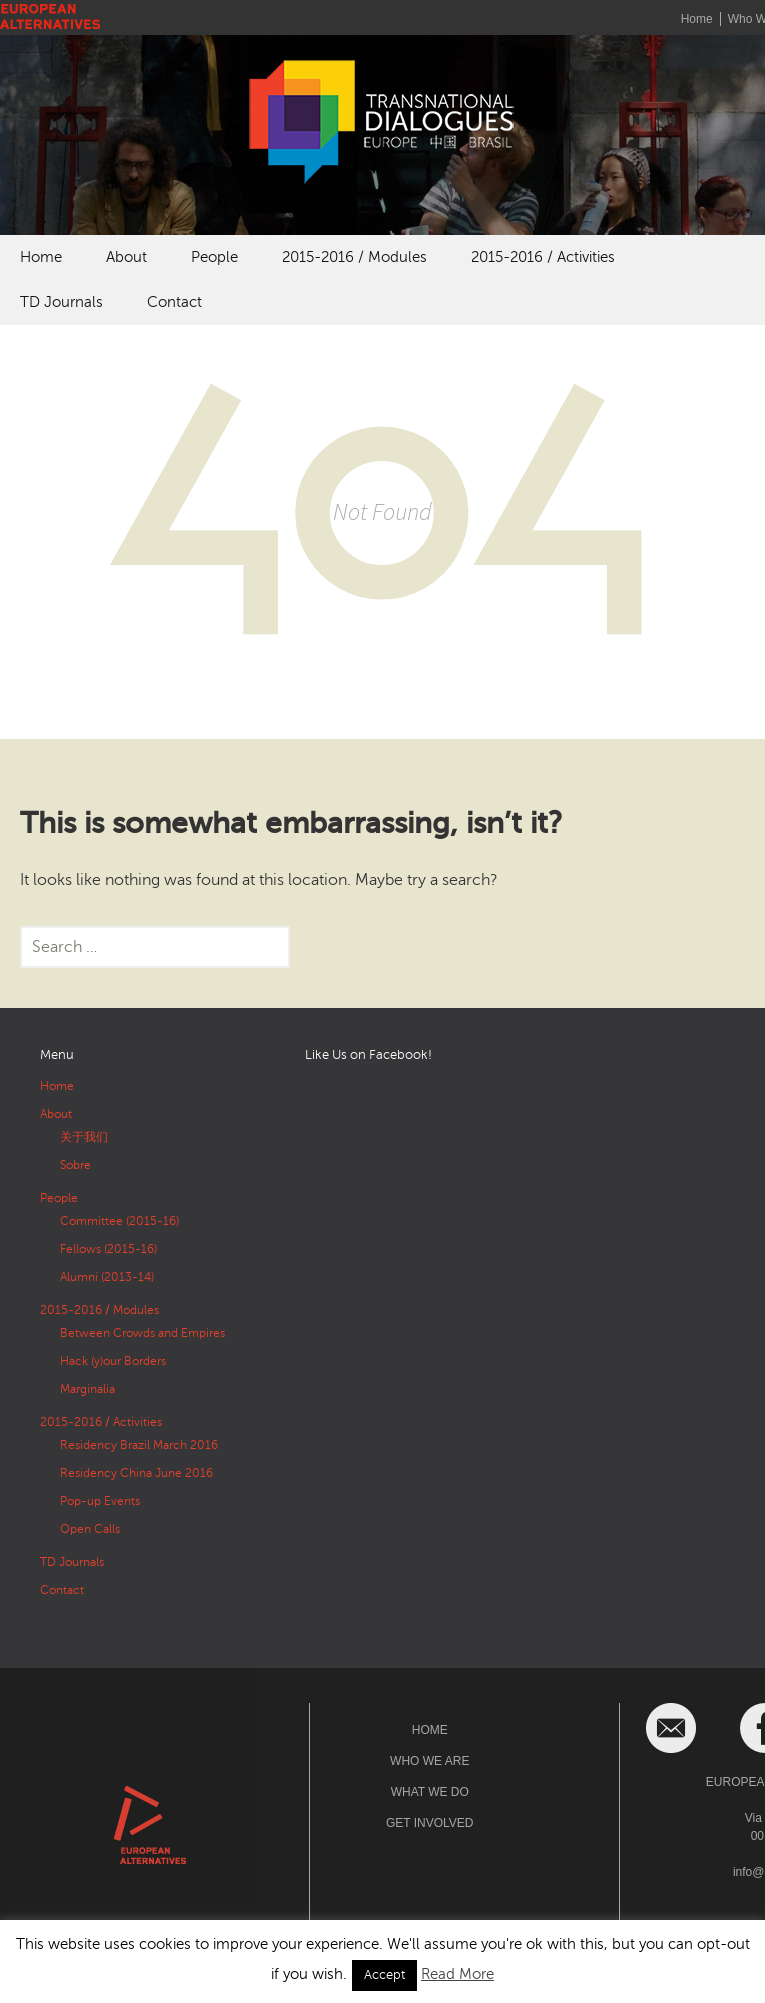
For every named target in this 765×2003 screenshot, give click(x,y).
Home (697, 19)
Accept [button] (384, 1975)
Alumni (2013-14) (107, 1277)
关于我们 (84, 1137)
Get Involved (430, 1823)
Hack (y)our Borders (113, 1361)
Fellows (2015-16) (108, 1249)
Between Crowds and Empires (142, 1333)
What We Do (430, 1792)
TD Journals (61, 302)
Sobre (75, 1165)
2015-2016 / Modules (354, 257)
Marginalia (87, 1389)
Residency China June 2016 (136, 1473)
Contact (174, 302)
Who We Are (429, 1761)
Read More (457, 1974)
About (126, 257)
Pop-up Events (100, 1501)
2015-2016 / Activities (543, 257)
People (214, 257)
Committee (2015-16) (119, 1221)
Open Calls (90, 1529)
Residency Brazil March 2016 (139, 1445)
